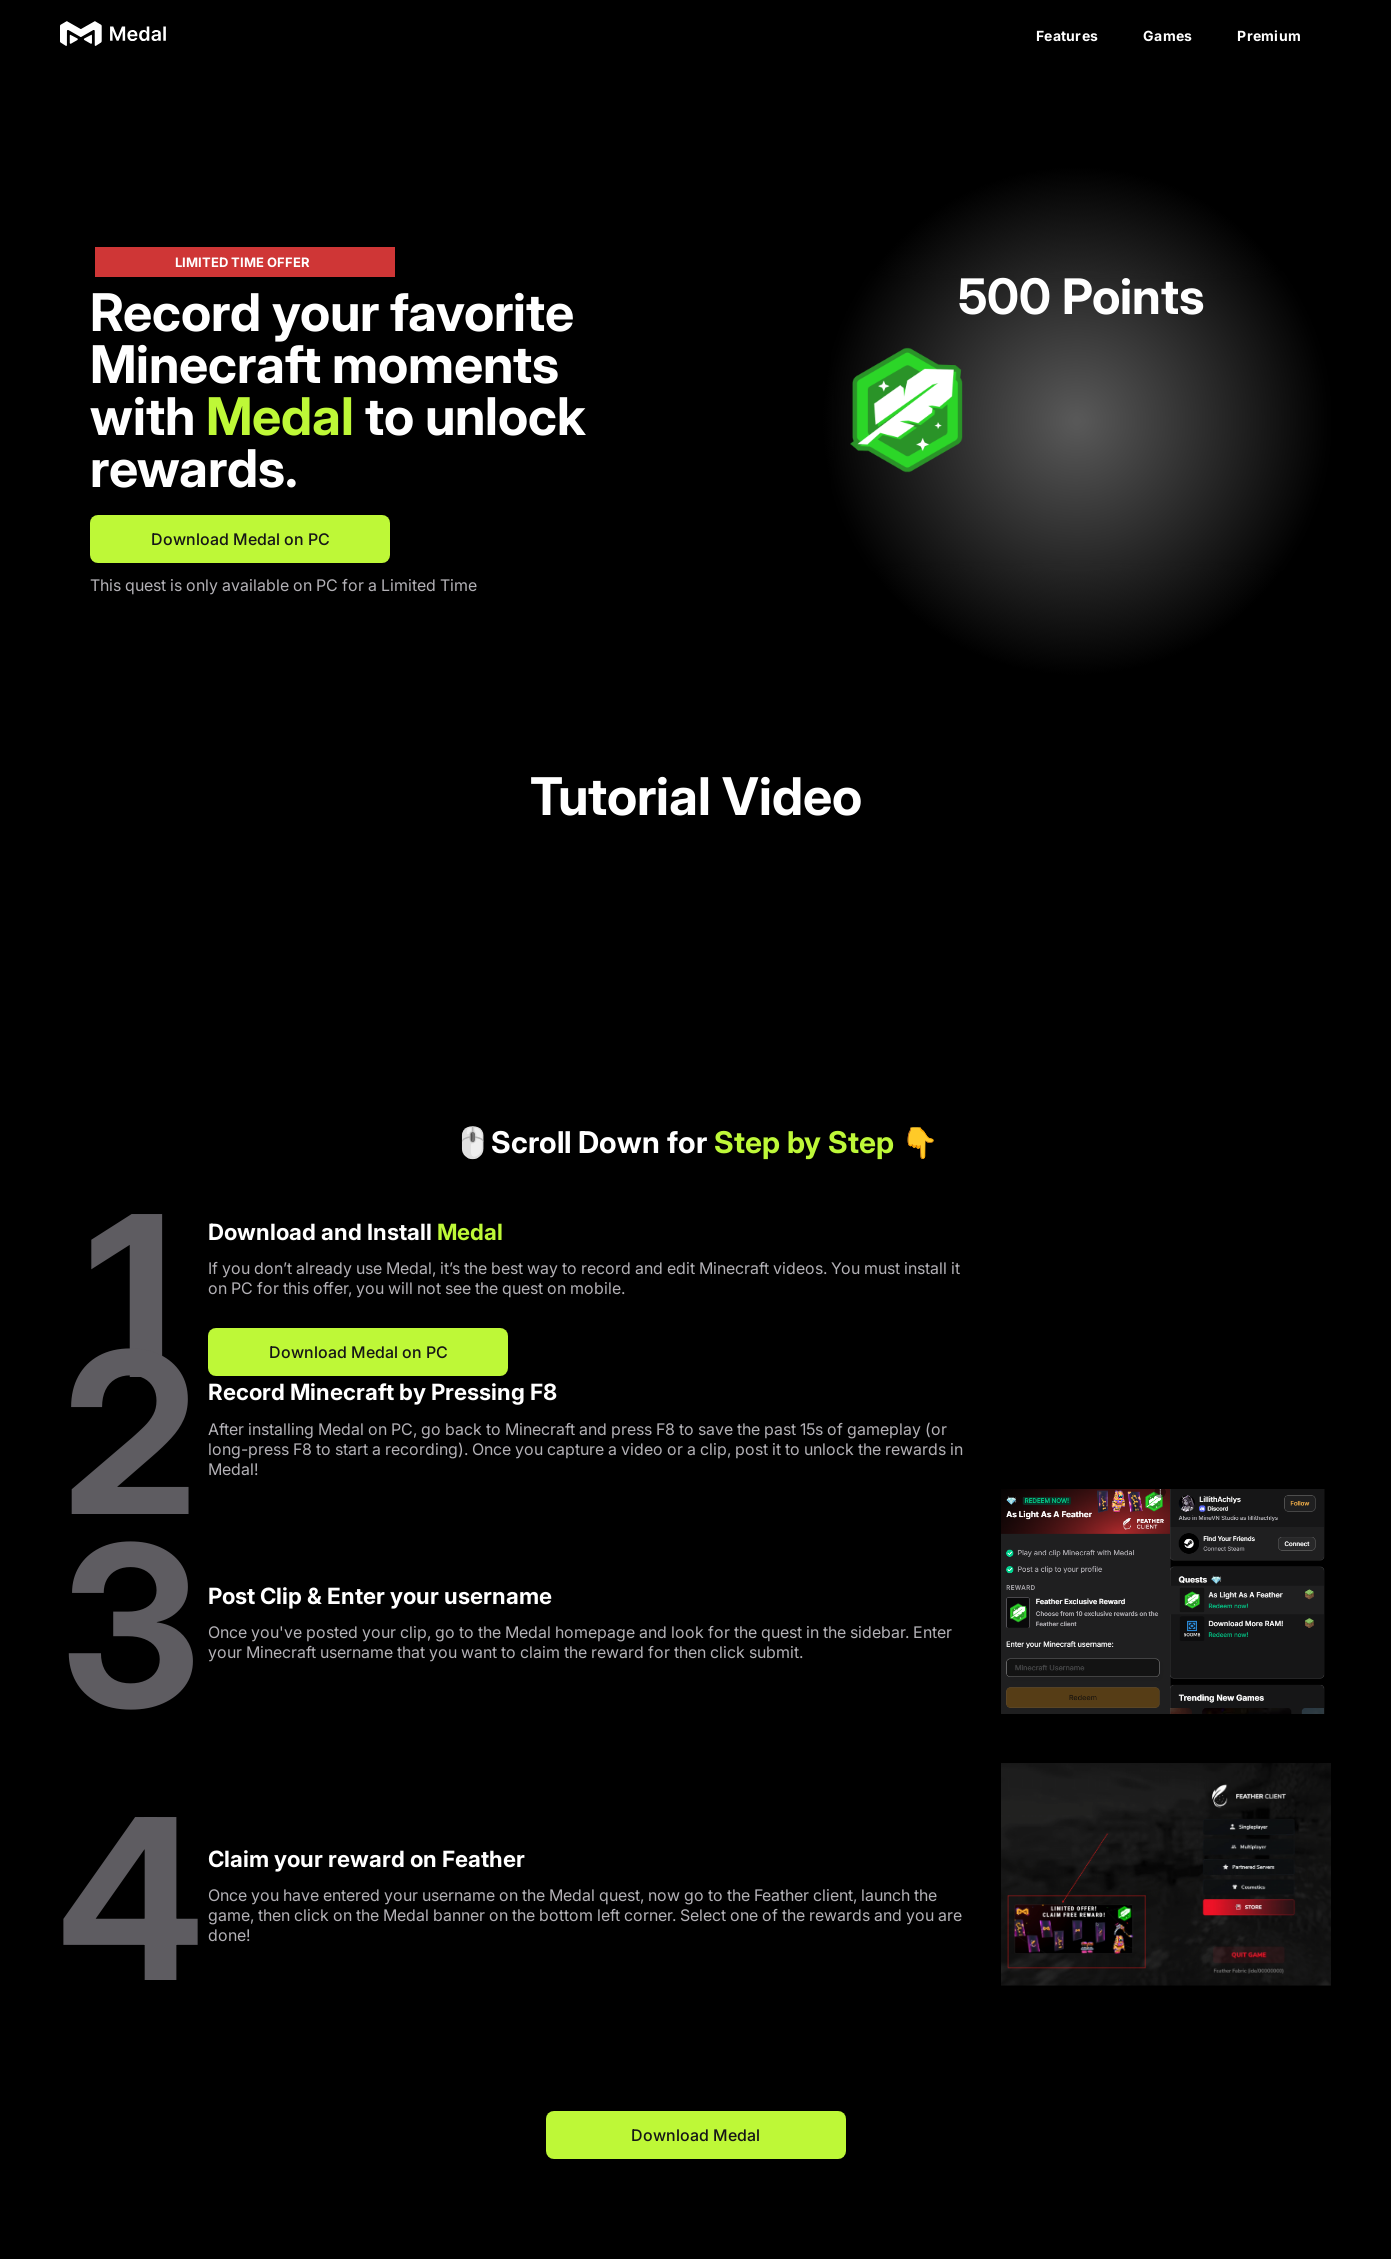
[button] (871, 421)
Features (1067, 35)
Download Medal (695, 2135)
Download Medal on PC (240, 539)
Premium (1269, 35)
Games (1167, 35)
